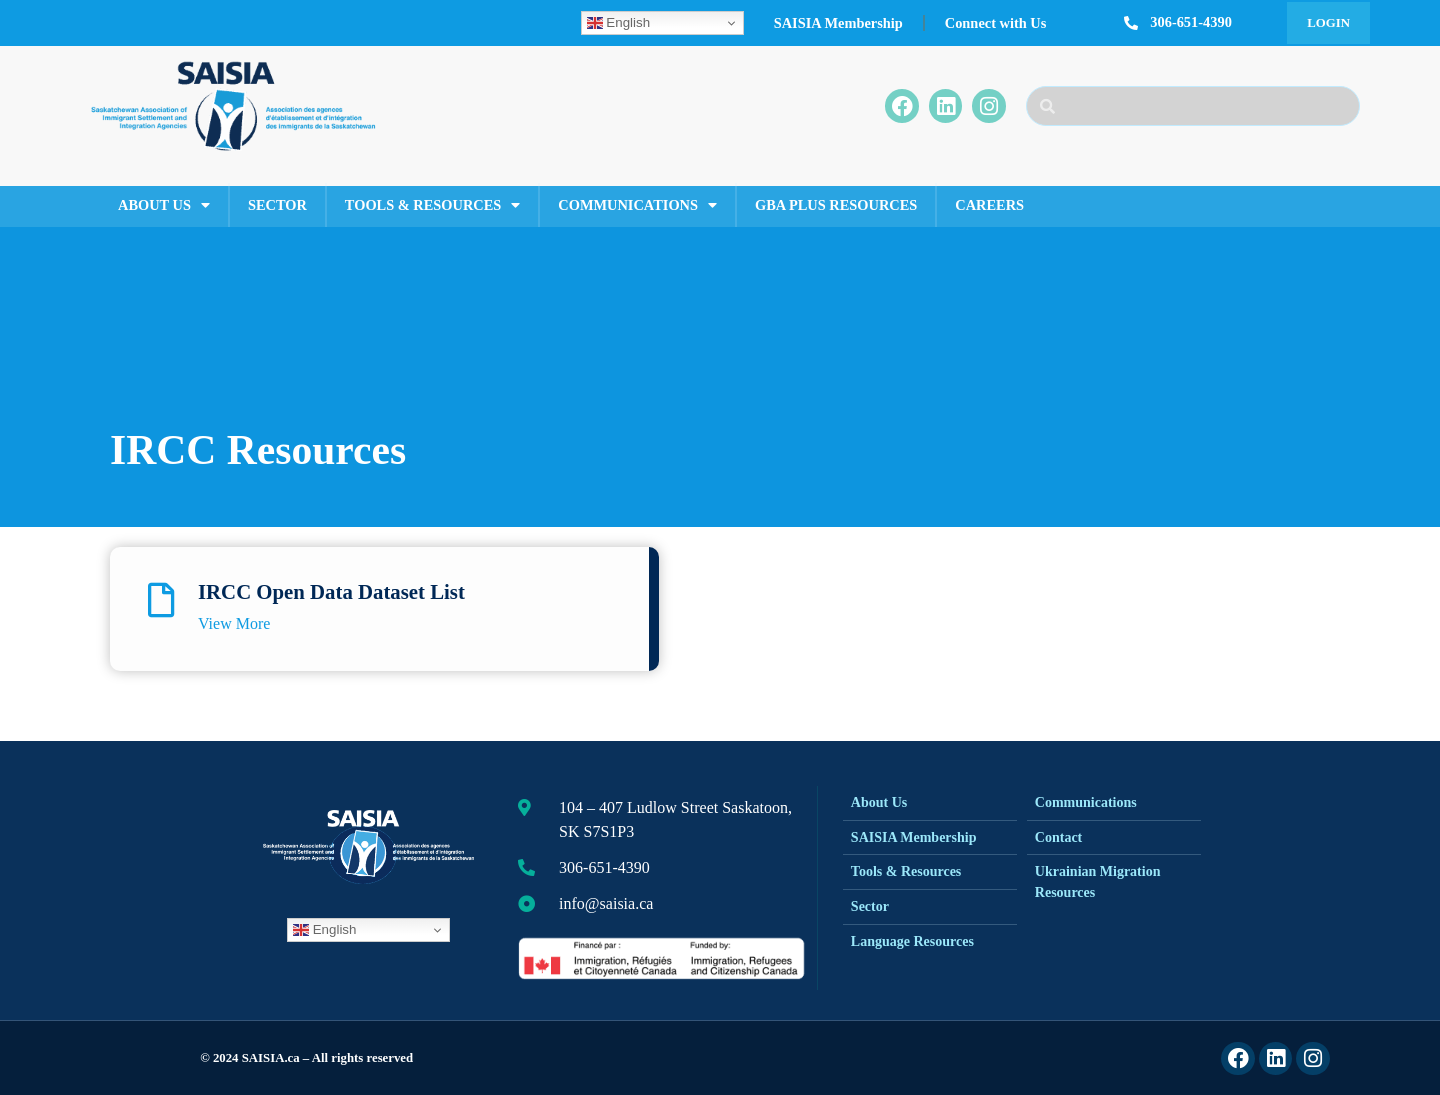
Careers (989, 205)
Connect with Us (996, 23)
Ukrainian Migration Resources (1098, 882)
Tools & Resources (432, 205)
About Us (164, 205)
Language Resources (912, 941)
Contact (1058, 837)
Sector (277, 205)
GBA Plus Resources (836, 205)
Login (1328, 23)
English (618, 23)
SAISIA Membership (838, 23)
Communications (637, 205)
